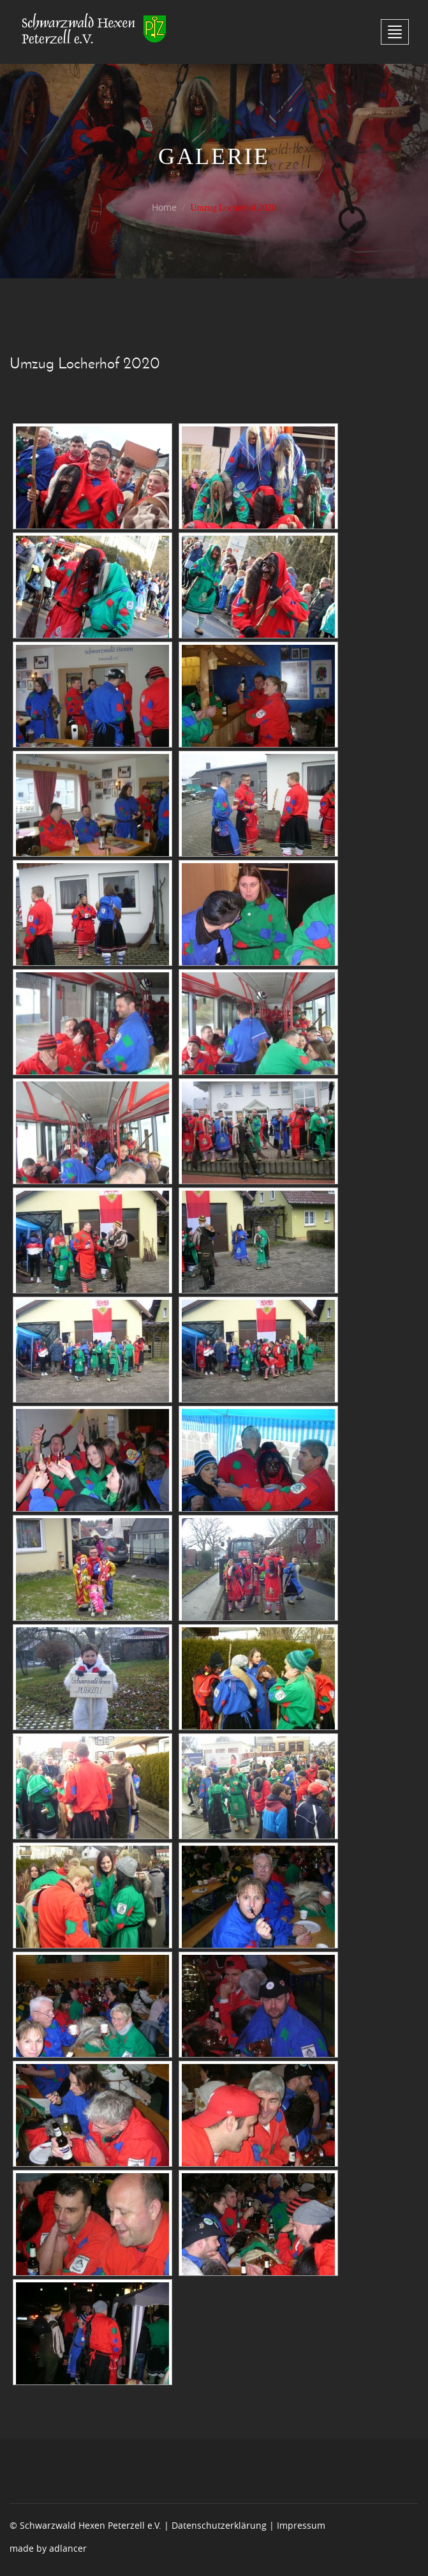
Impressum (301, 2525)
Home (164, 207)
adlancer (68, 2548)
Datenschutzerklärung (219, 2525)
